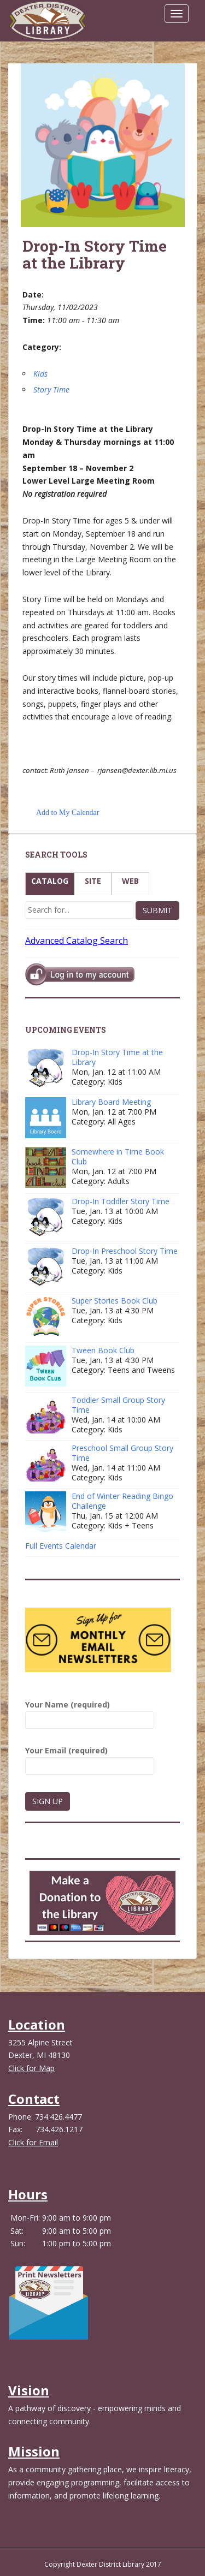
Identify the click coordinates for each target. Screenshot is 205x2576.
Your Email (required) (89, 1758)
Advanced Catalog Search (76, 941)
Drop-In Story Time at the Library (117, 1057)
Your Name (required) (89, 1712)
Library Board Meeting (111, 1102)
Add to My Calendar (67, 812)
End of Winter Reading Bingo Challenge (122, 1501)
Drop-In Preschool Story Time (125, 1251)
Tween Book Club (103, 1350)
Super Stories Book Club (114, 1300)
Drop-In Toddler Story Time (120, 1201)
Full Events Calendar (60, 1545)
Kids (40, 373)
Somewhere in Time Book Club (118, 1156)
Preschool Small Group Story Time (122, 1453)
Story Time (51, 389)
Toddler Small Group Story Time (118, 1405)
